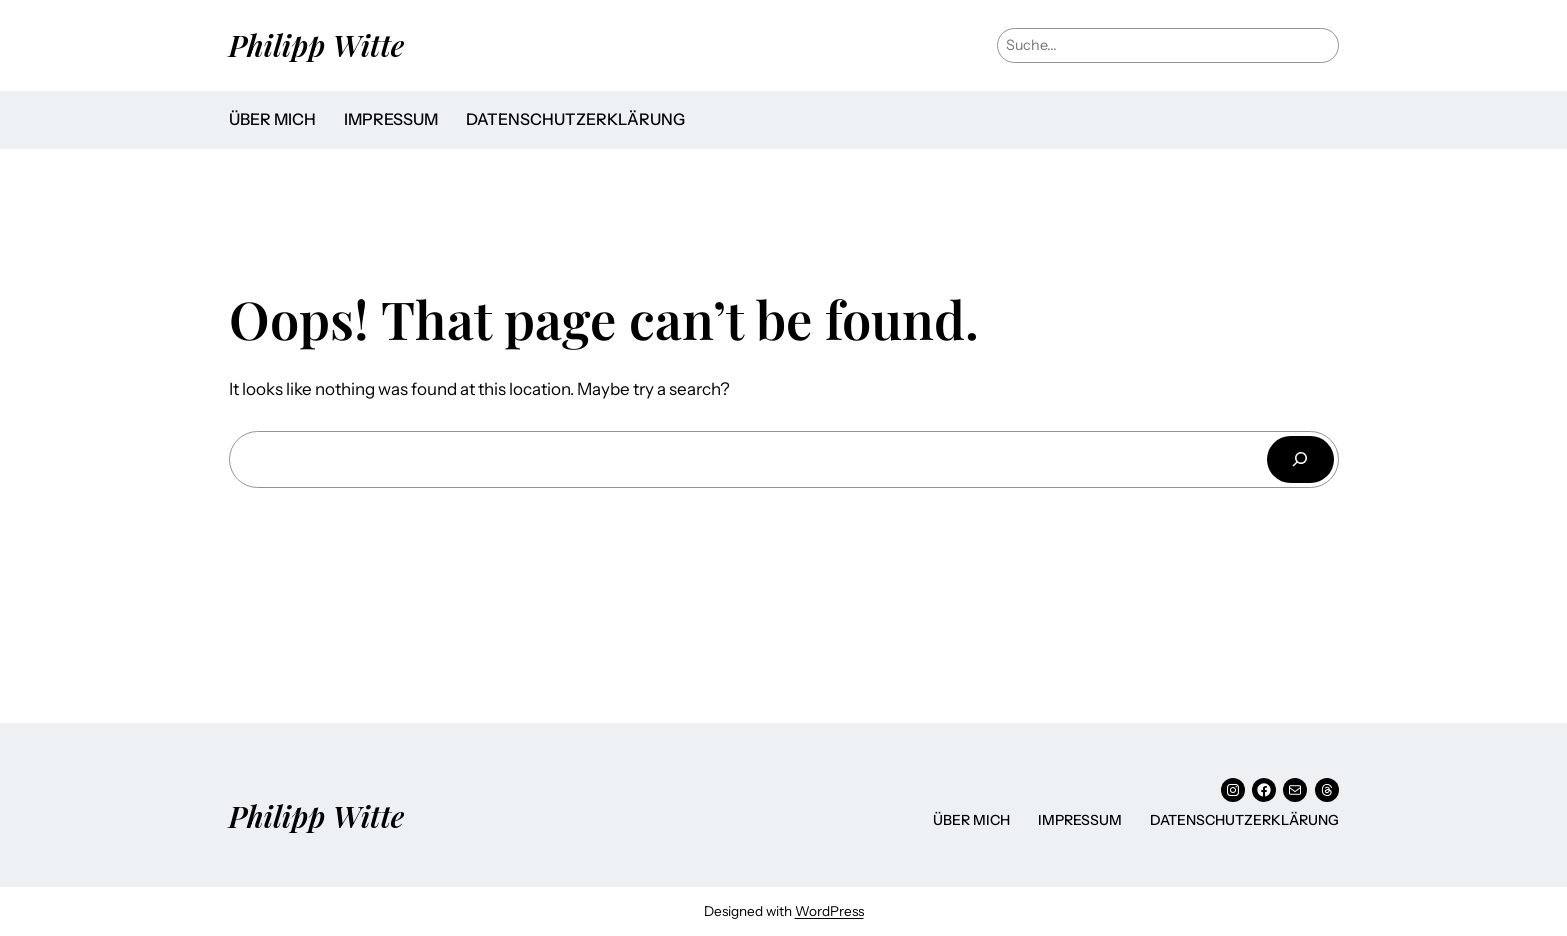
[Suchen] (1300, 459)
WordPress (829, 911)
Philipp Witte (317, 44)
